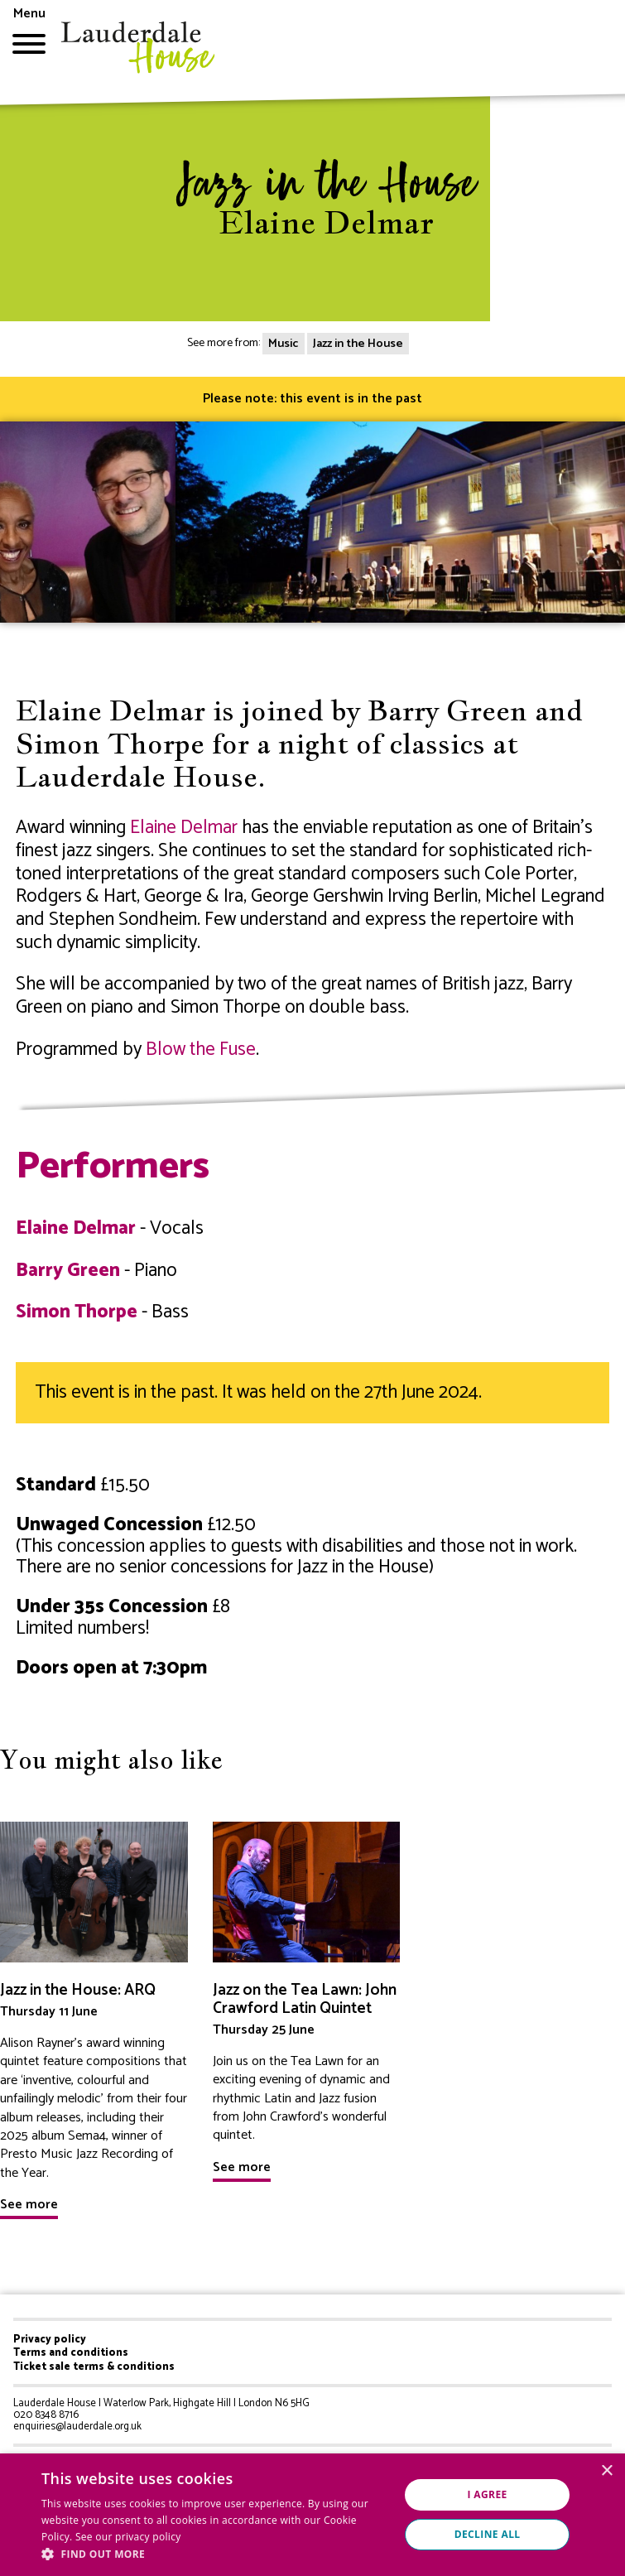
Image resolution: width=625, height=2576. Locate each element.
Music (283, 344)
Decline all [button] (487, 2534)
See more (29, 2204)
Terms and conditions (70, 2353)
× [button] (606, 2471)
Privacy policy (49, 2339)
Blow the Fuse (201, 1049)
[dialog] (312, 2514)
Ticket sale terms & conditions (94, 2367)
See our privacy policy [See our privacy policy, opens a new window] (128, 2537)
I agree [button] (487, 2494)
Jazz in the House (358, 344)
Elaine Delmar (184, 827)
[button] (214, 2554)
